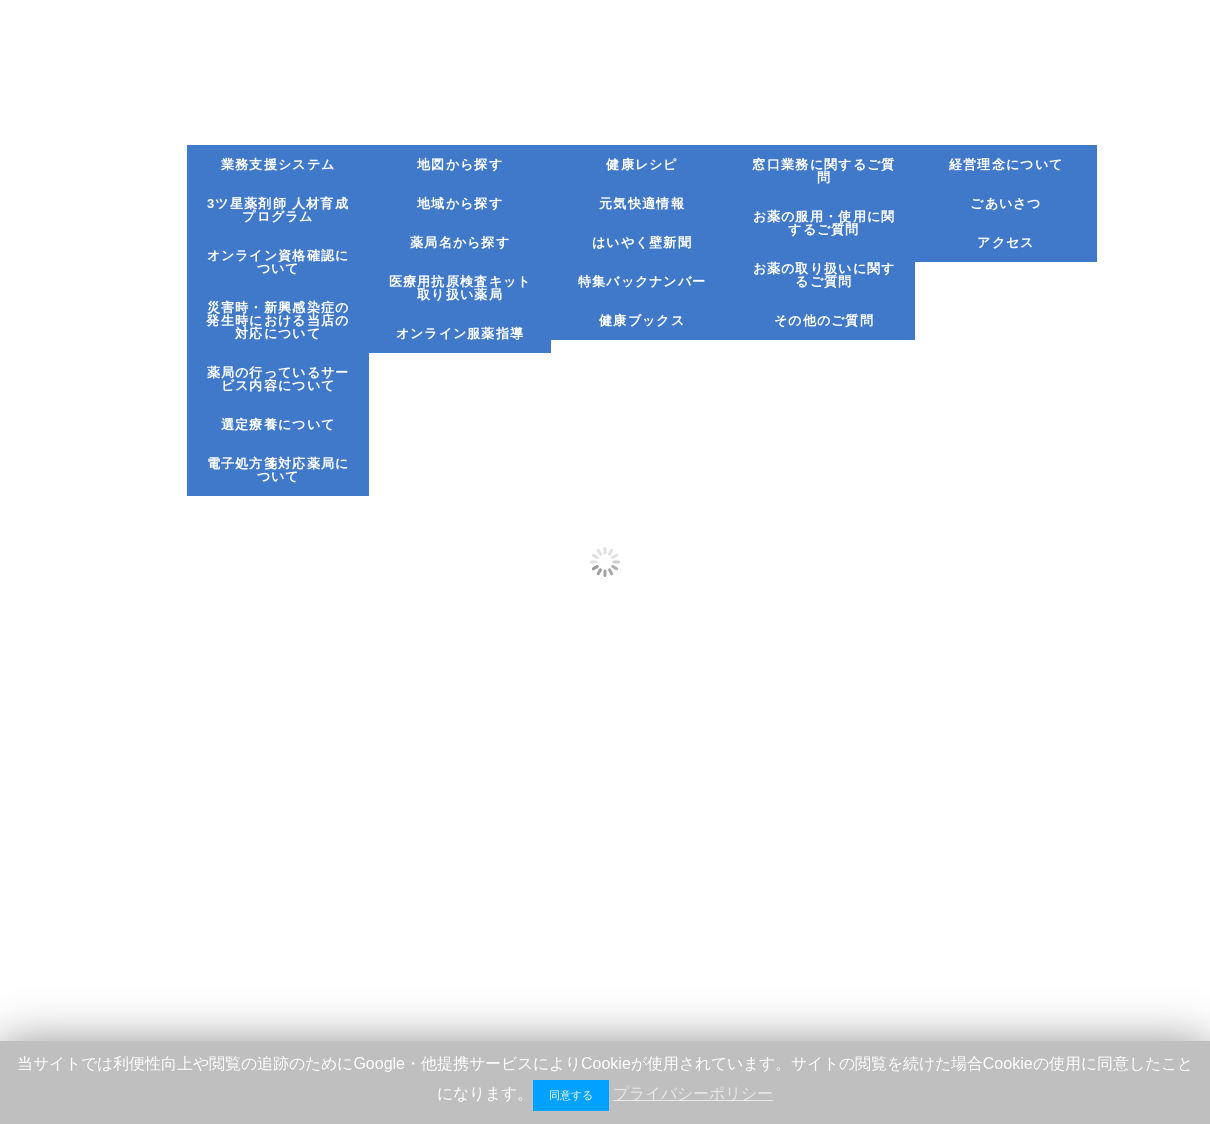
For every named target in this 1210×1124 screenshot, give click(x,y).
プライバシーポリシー (693, 1093)
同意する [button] (571, 1095)
